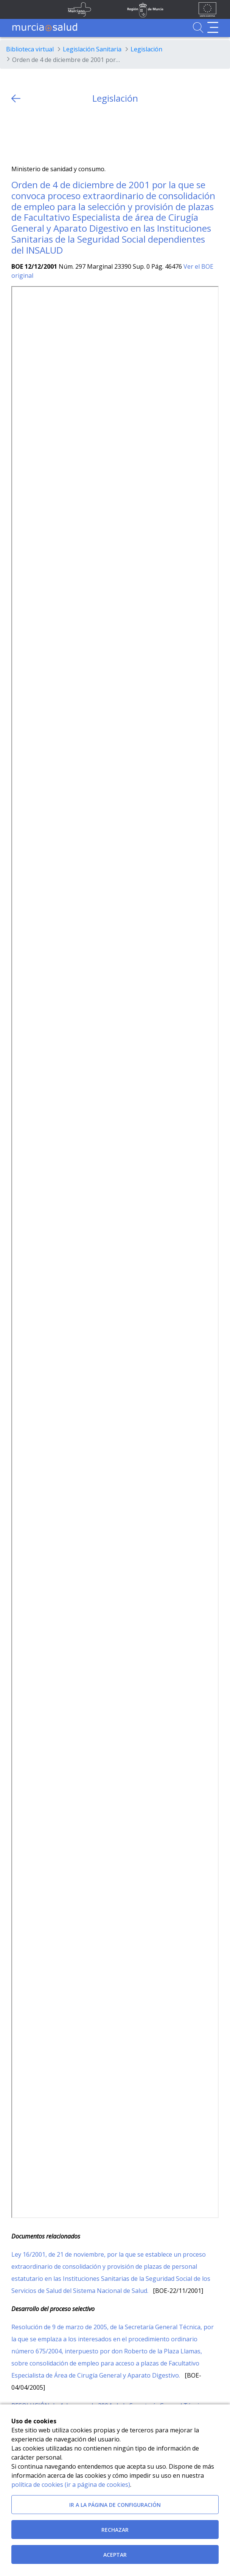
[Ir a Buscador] (198, 27)
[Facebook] (32, 134)
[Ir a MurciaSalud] (44, 27)
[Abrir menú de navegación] (212, 27)
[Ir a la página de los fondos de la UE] (207, 9)
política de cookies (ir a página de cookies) (70, 2484)
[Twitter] (17, 134)
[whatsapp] (47, 134)
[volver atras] (15, 98)
